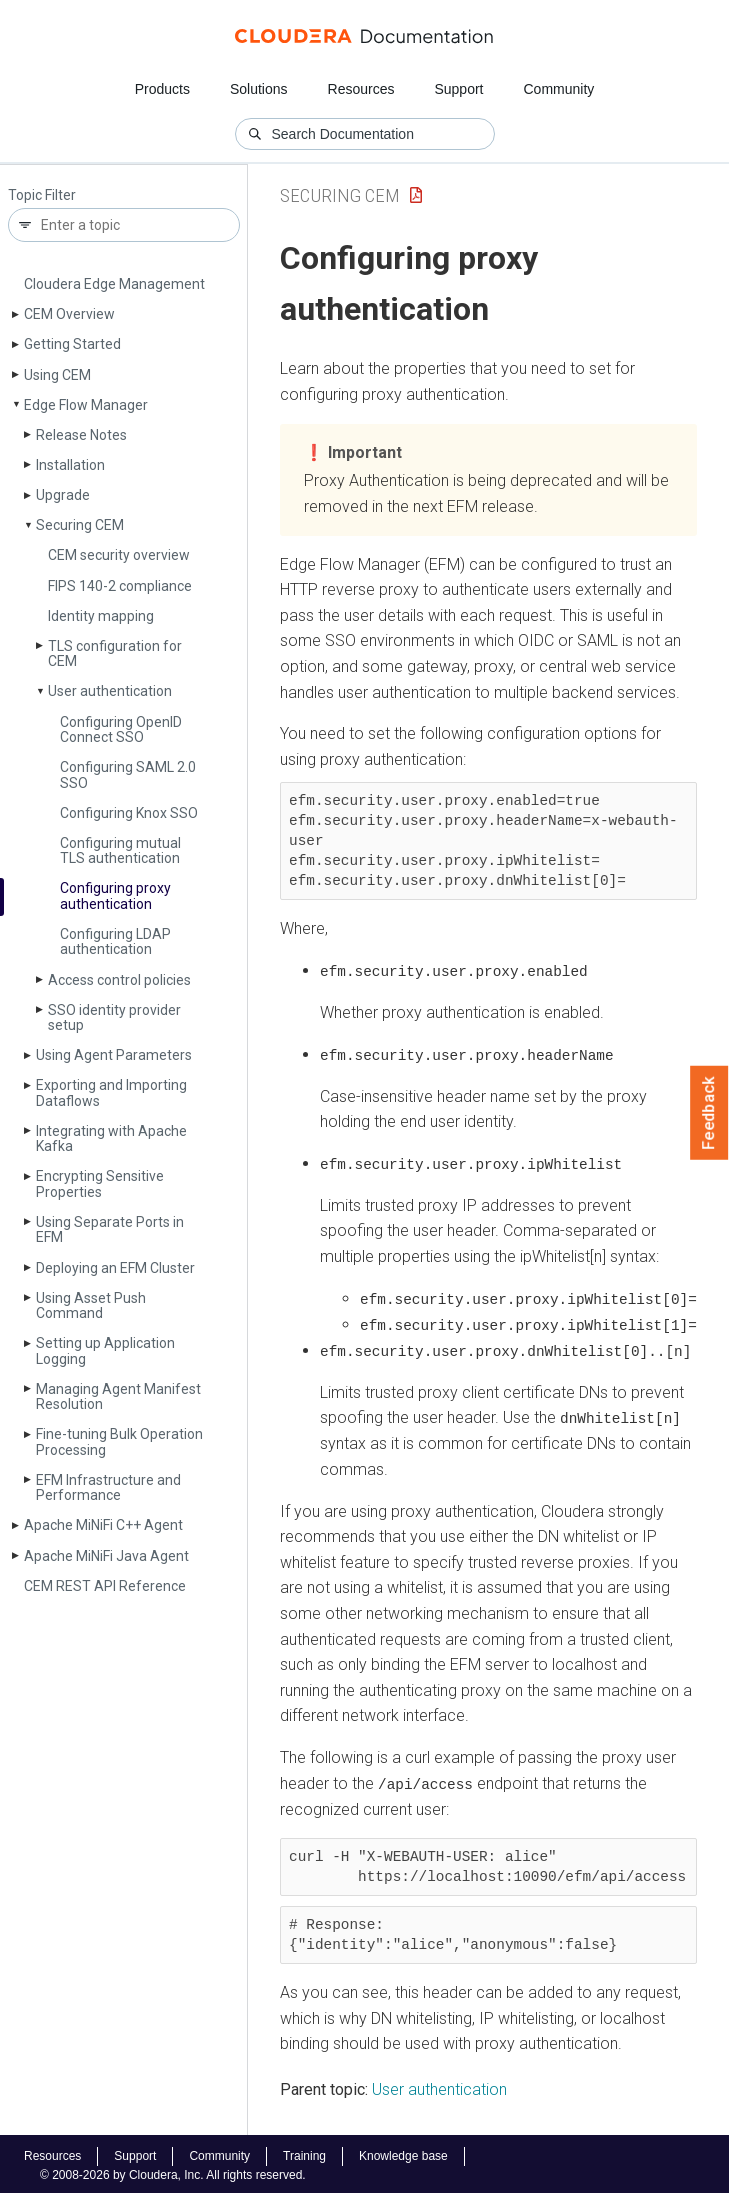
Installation (70, 465)
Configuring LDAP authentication (115, 941)
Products (162, 89)
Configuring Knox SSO (129, 813)
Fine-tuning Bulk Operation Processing (119, 1441)
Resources (361, 89)
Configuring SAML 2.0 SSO (128, 774)
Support (458, 89)
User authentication (110, 691)
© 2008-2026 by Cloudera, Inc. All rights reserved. (173, 2171)
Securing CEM (80, 525)
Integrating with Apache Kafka (111, 1138)
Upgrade (63, 495)
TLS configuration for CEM (115, 653)
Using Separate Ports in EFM (110, 1229)
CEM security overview (119, 555)
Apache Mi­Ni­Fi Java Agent (106, 1556)
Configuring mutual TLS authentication (120, 850)
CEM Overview (69, 314)
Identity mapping (101, 616)
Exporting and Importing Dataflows (111, 1092)
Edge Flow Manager (86, 405)
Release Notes (81, 435)
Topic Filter (42, 195)
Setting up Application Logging (105, 1350)
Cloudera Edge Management (114, 284)
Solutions (259, 89)
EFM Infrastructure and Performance (108, 1487)
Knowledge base (403, 2152)
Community (559, 89)
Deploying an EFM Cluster (115, 1268)
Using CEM (57, 375)
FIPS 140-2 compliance (120, 586)
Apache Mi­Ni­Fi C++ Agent (103, 1525)
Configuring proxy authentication (115, 895)
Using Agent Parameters (114, 1055)
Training (304, 2152)
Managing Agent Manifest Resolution (118, 1396)
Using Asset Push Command (91, 1305)
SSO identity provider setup (114, 1017)
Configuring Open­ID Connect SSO (121, 729)
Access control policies (119, 980)
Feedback (709, 1113)
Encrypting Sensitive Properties (100, 1183)
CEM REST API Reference (105, 1586)
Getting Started (72, 344)
